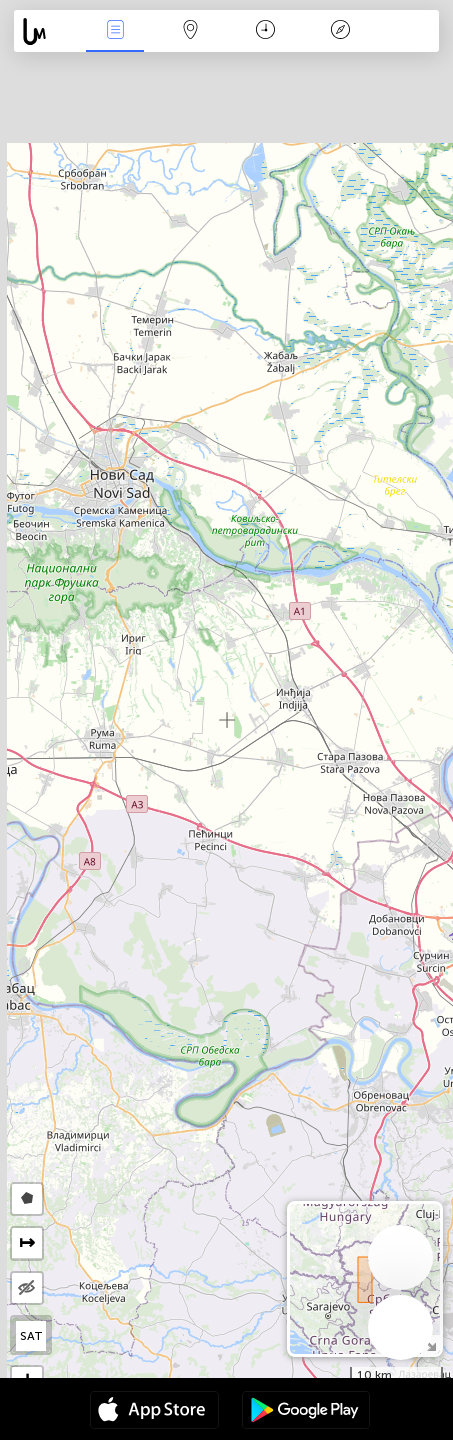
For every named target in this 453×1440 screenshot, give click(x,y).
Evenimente (115, 31)
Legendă (341, 31)
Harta (190, 31)
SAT (31, 1336)
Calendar (265, 31)
